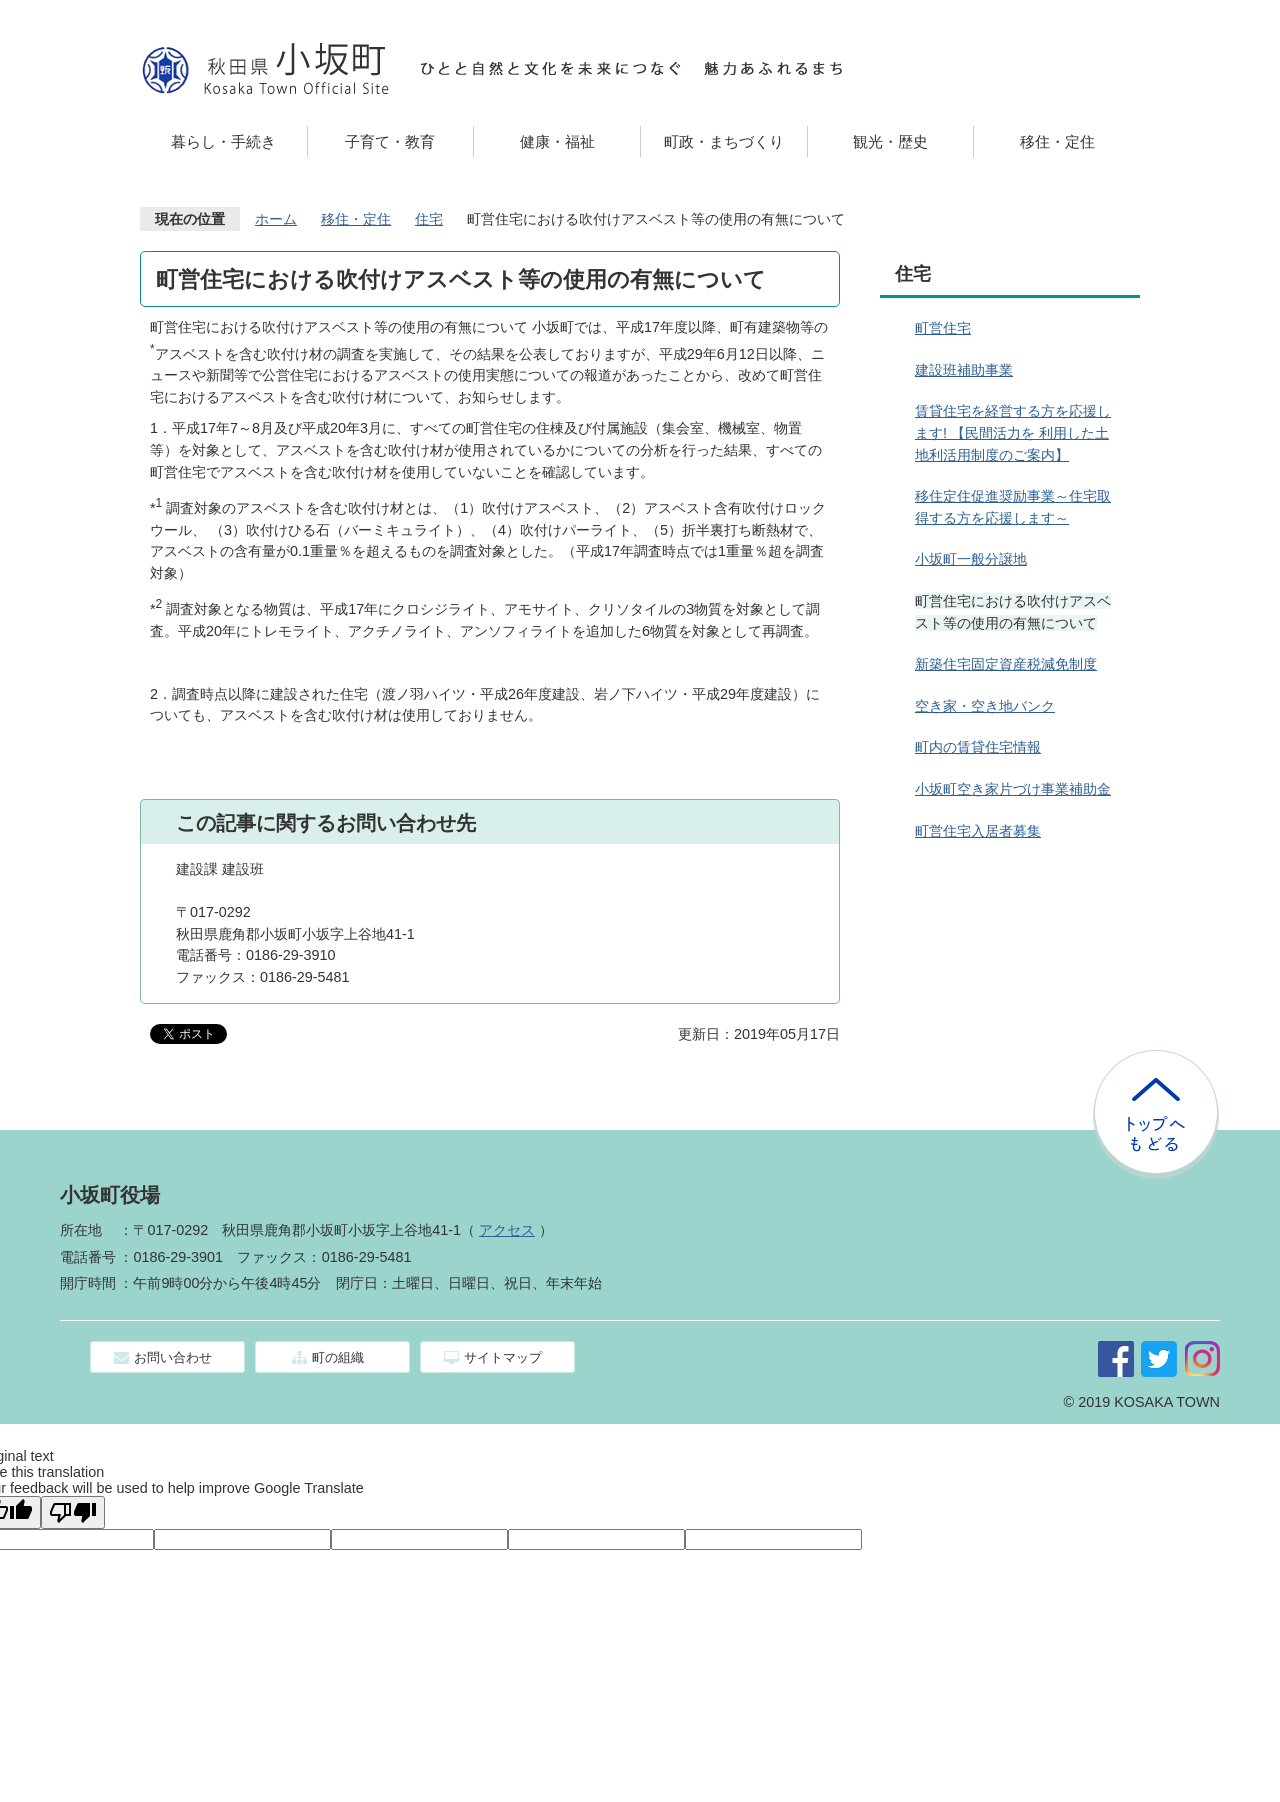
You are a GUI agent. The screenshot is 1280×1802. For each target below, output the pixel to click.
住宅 (429, 219)
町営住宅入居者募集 (978, 831)
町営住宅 (943, 328)
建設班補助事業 (964, 370)
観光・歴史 (890, 141)
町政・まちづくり (724, 141)
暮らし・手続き (223, 141)
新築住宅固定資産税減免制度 (1006, 664)
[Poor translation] (73, 1512)
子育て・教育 (390, 141)
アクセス (507, 1230)
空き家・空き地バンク (985, 706)
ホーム (276, 219)
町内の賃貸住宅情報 (978, 747)
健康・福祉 (557, 141)
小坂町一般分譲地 (971, 559)
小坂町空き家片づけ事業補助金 (1013, 789)
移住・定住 (1057, 141)
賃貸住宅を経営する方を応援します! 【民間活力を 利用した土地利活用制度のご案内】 (1013, 432)
